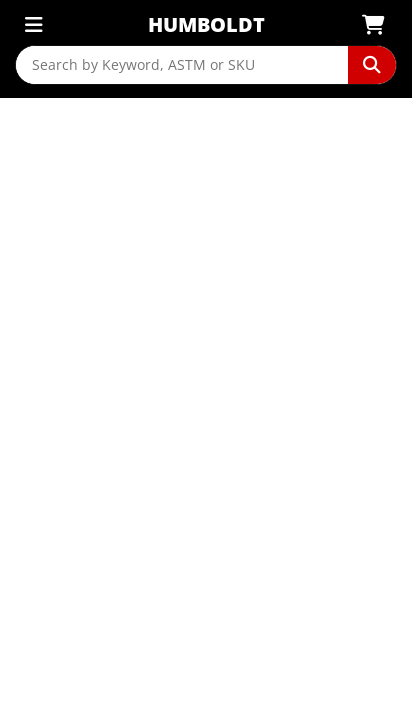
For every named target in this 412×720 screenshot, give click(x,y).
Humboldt (206, 24)
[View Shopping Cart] (379, 25)
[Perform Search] (372, 65)
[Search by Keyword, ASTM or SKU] (182, 65)
